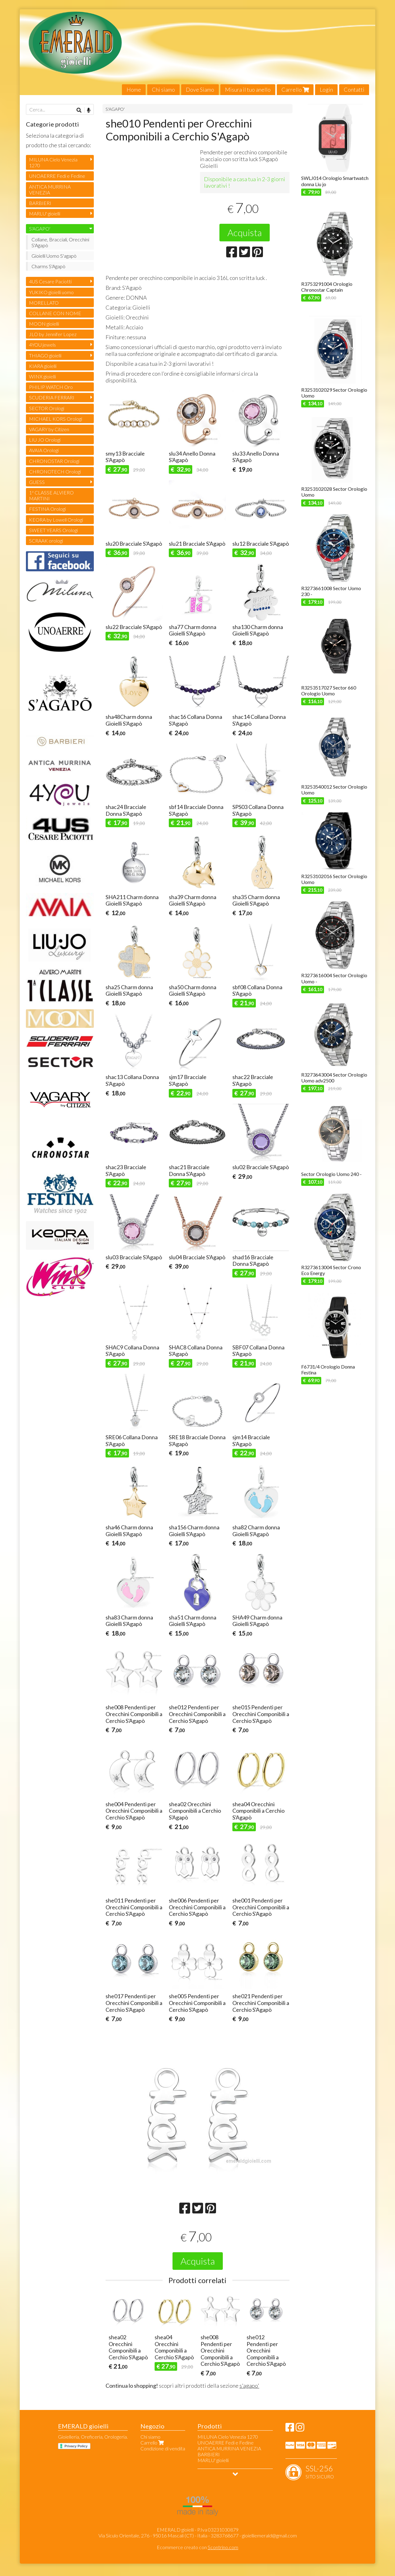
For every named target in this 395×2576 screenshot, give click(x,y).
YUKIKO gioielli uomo (51, 292)
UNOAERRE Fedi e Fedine (57, 176)
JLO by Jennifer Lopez (53, 334)
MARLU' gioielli (44, 213)
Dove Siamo (200, 89)
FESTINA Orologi (47, 509)
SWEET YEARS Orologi (53, 530)
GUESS (37, 482)
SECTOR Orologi (46, 408)
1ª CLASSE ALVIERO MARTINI (51, 495)
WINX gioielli (42, 376)
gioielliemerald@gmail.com (269, 2535)
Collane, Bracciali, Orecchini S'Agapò (60, 242)
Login (326, 89)
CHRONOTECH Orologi (55, 471)
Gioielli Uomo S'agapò (54, 256)
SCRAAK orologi (46, 541)
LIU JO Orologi (44, 440)
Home (134, 89)
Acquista (244, 232)
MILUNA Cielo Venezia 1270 (53, 162)
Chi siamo (163, 89)
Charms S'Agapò (48, 266)
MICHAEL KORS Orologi (55, 419)
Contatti (354, 89)
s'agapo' (249, 2385)
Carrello (295, 89)
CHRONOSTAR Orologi (54, 461)
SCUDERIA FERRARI (51, 397)
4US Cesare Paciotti (50, 281)
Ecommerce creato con (197, 2547)
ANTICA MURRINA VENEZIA (50, 189)
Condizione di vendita (162, 2448)
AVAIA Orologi (44, 450)
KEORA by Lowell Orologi (56, 520)
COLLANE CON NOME (55, 313)
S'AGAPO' (115, 109)
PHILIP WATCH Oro (51, 387)
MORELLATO (44, 303)
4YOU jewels (42, 345)
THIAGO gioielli (45, 355)
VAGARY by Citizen (49, 429)
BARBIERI (40, 203)
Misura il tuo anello (248, 89)
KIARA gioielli (42, 366)
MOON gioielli (44, 324)
